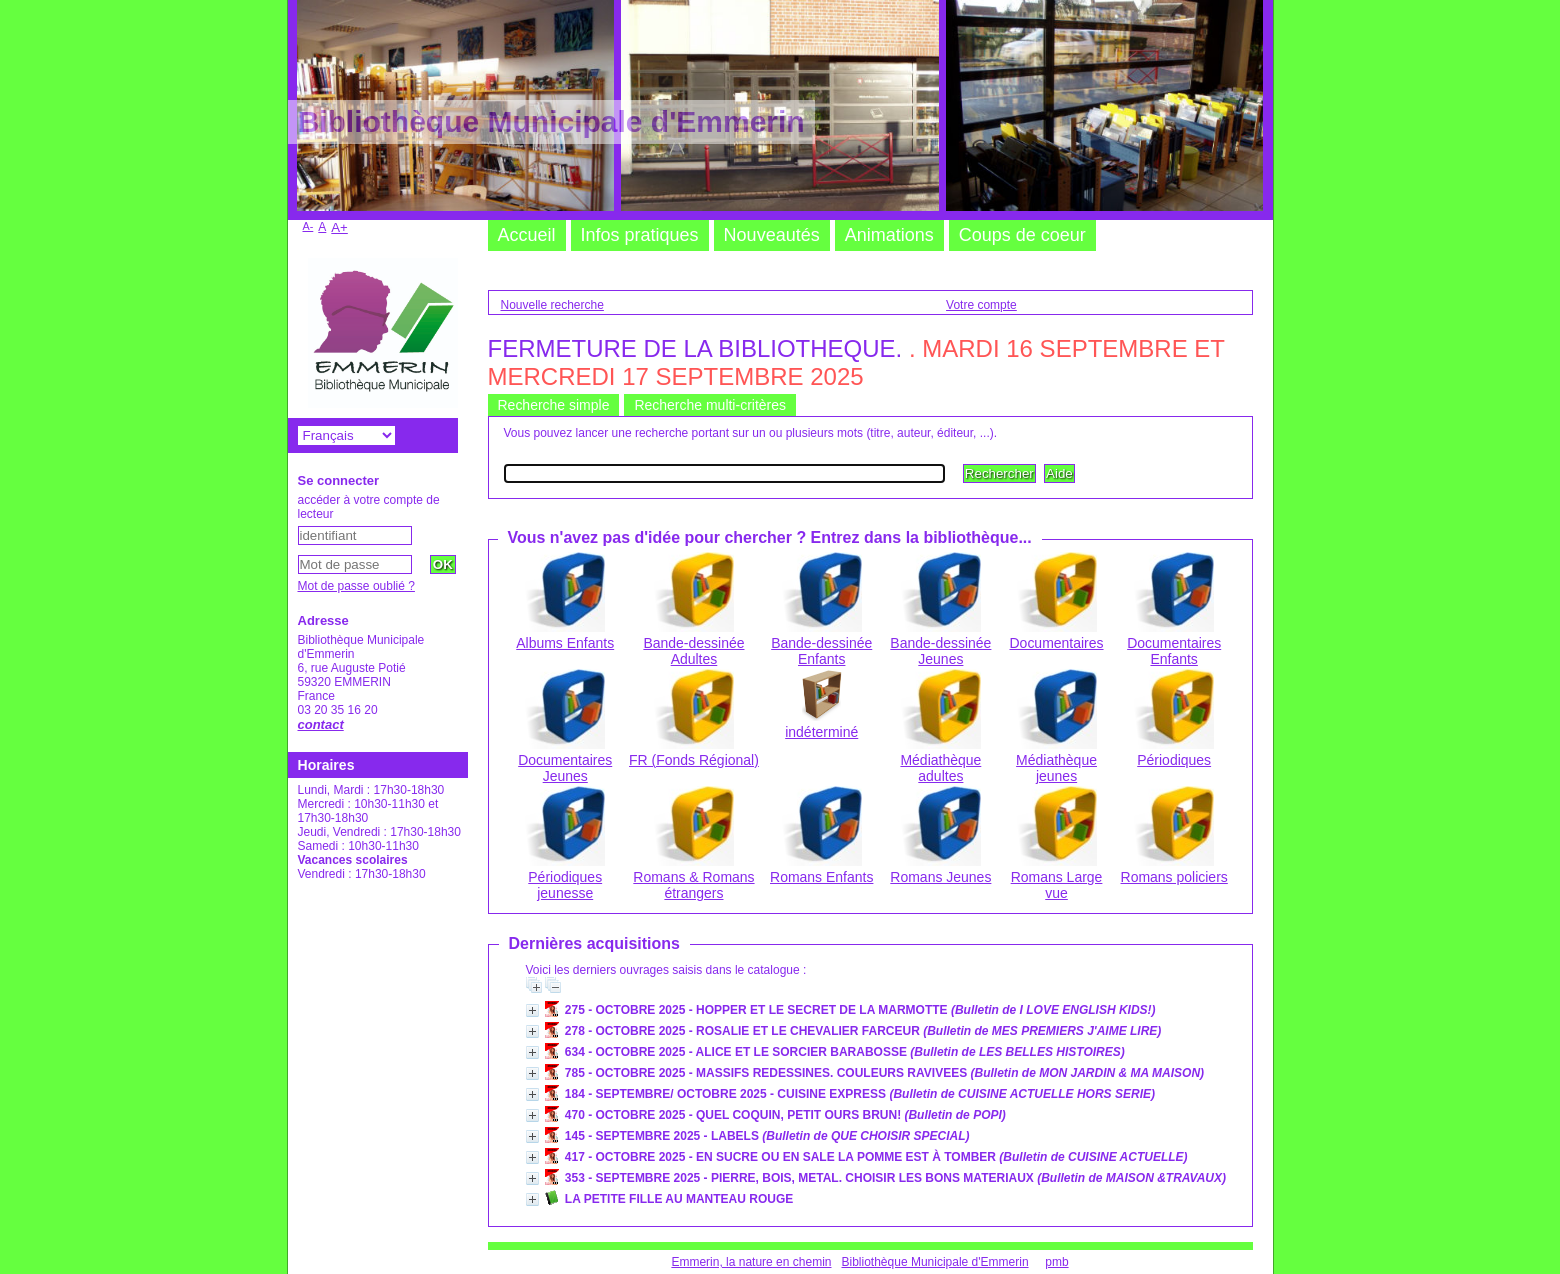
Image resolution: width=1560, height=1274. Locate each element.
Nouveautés (772, 235)
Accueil (527, 235)
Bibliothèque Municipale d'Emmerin (935, 1262)
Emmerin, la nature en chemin (751, 1262)
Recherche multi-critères (710, 405)
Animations (889, 235)
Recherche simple (554, 405)
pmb (1056, 1262)
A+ (339, 227)
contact (321, 724)
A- (308, 226)
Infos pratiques (640, 235)
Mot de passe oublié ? (356, 586)
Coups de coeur (1022, 235)
